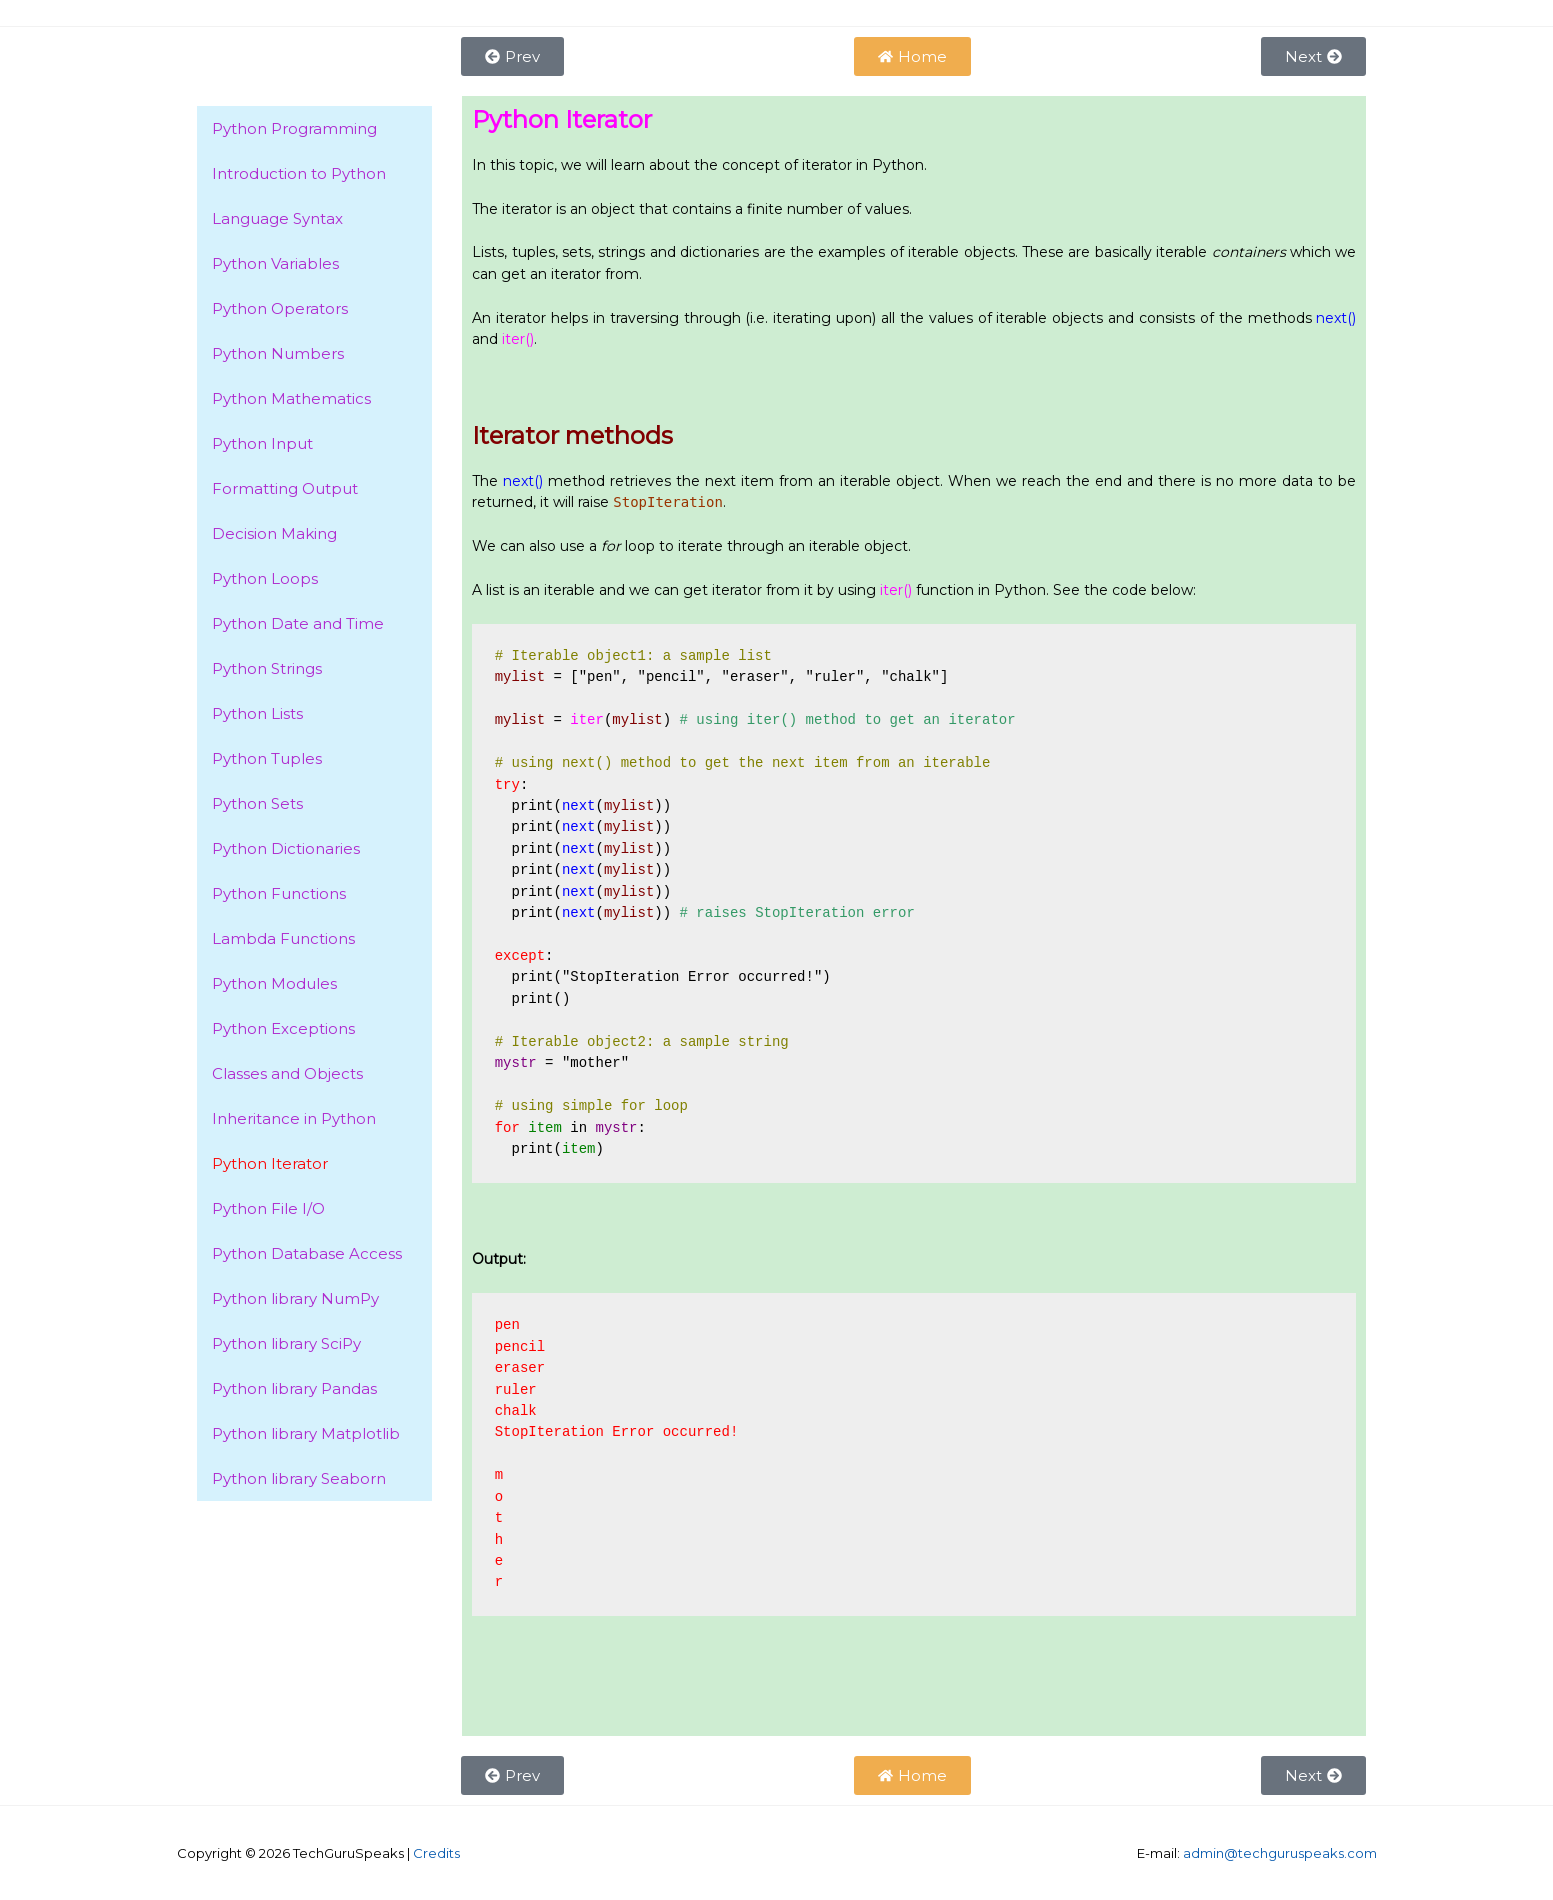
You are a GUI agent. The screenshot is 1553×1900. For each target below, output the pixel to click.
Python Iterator (270, 1163)
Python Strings (267, 668)
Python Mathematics (291, 398)
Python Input (262, 443)
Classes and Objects (287, 1073)
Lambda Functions (283, 938)
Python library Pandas (294, 1388)
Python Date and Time (298, 623)
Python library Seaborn (299, 1478)
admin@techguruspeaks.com (1280, 1853)
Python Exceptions (283, 1028)
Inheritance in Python (294, 1118)
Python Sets (257, 803)
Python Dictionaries (286, 848)
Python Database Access (307, 1253)
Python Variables (275, 263)
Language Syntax (277, 218)
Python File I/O (268, 1208)
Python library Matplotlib (306, 1433)
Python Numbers (278, 353)
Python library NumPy (295, 1298)
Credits (436, 1853)
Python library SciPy (286, 1343)
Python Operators (280, 308)
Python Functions (279, 893)
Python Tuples (267, 758)
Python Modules (274, 983)
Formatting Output (285, 488)
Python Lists (257, 713)
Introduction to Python (299, 173)
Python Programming (294, 128)
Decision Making (274, 533)
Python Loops (265, 578)
